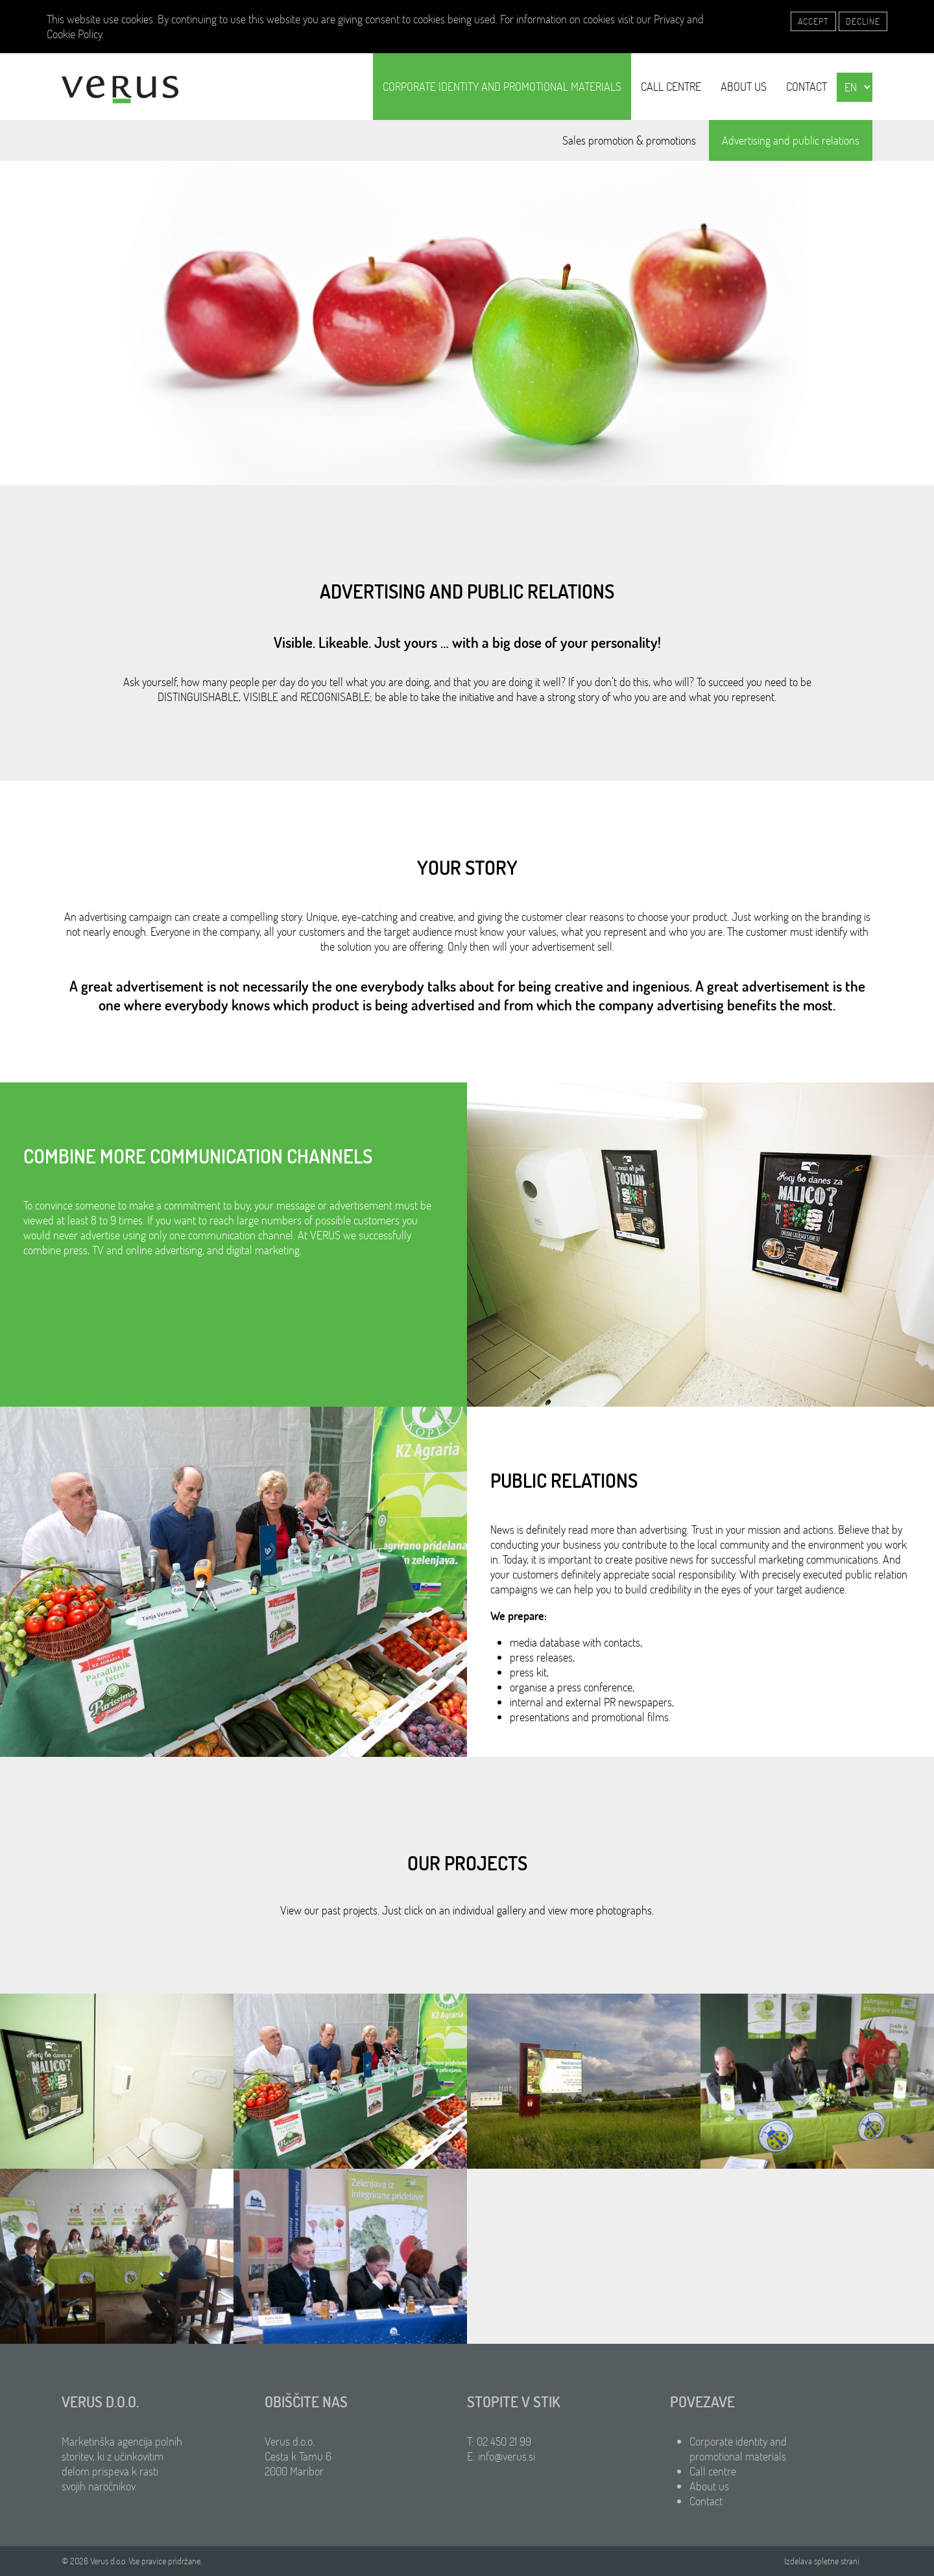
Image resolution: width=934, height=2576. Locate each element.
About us (744, 86)
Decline (863, 21)
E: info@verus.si (501, 2456)
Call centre (671, 86)
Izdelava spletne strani (821, 2561)
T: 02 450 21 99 (499, 2441)
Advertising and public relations (790, 140)
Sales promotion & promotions (629, 140)
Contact (806, 86)
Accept (813, 21)
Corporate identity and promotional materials (502, 86)
